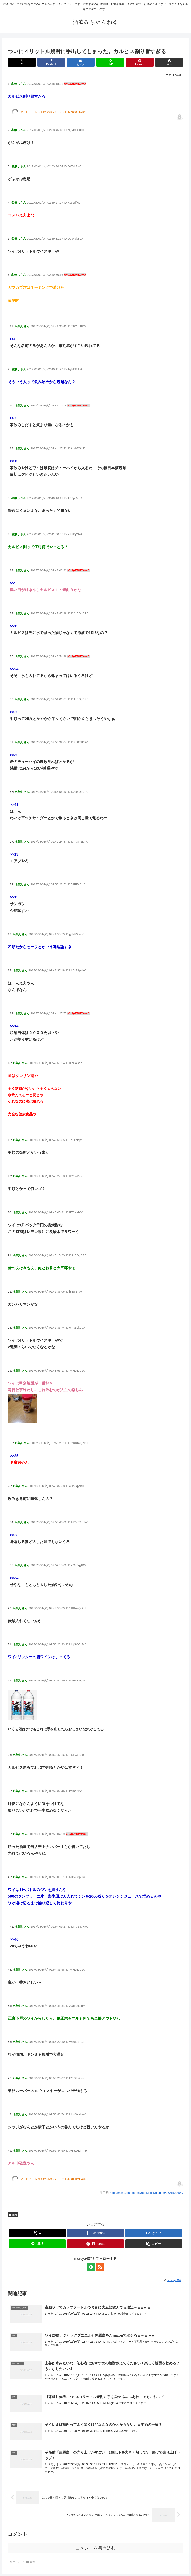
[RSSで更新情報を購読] (100, 2267)
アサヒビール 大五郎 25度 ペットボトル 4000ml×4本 (53, 112)
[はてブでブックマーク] (81, 62)
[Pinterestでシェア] (140, 62)
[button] (169, 62)
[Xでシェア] (22, 62)
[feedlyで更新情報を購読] (91, 2267)
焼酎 (13, 2214)
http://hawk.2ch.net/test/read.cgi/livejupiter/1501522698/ (146, 2192)
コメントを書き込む (95, 2548)
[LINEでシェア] (110, 62)
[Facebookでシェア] (51, 62)
